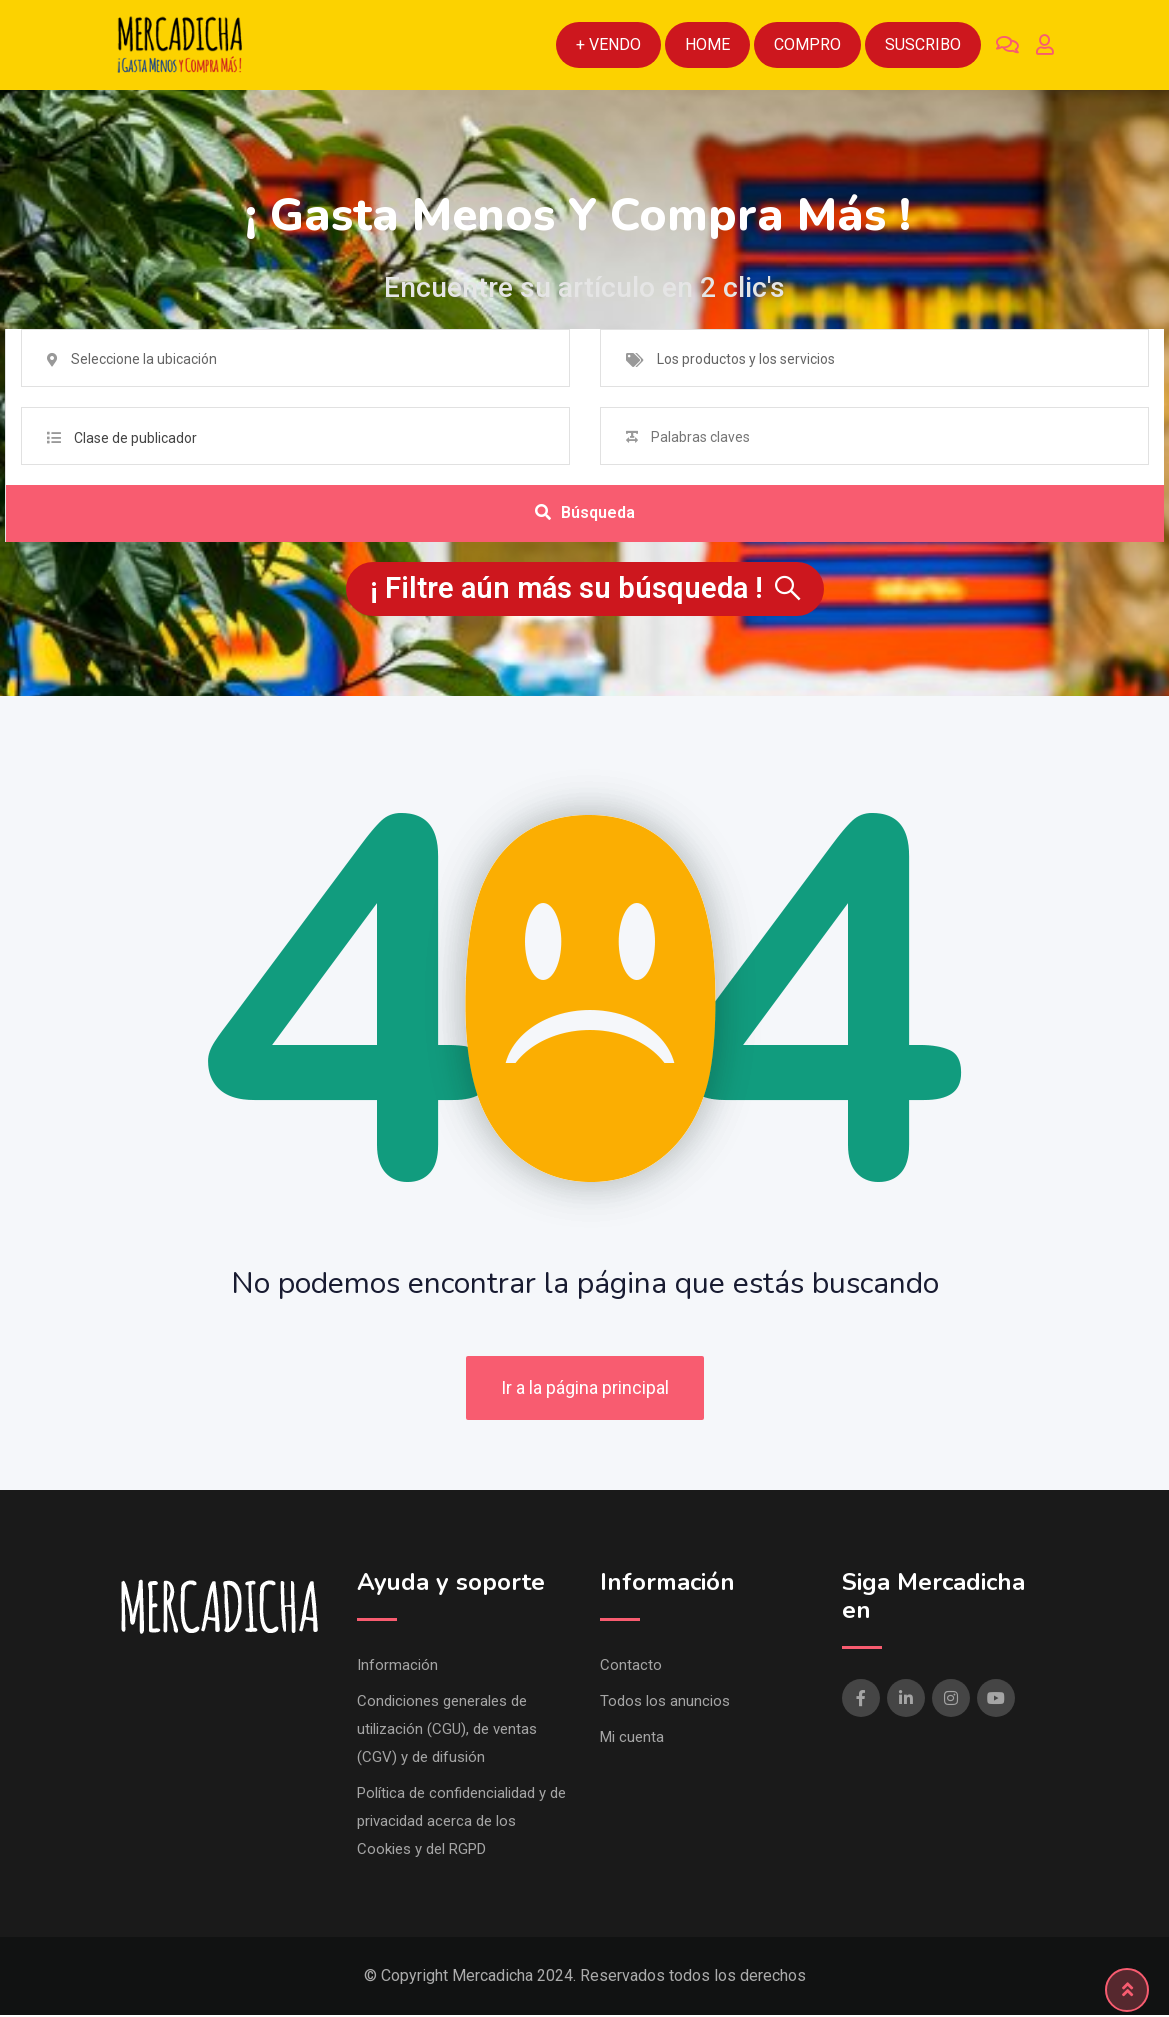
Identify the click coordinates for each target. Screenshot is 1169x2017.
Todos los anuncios (665, 1703)
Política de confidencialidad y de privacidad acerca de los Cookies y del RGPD (461, 1823)
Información (397, 1667)
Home (707, 44)
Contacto (631, 1667)
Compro (807, 44)
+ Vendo (608, 44)
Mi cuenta (632, 1739)
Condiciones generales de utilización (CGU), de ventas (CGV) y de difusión (447, 1731)
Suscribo (923, 44)
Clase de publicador (135, 438)
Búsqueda (585, 514)
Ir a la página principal (585, 1390)
